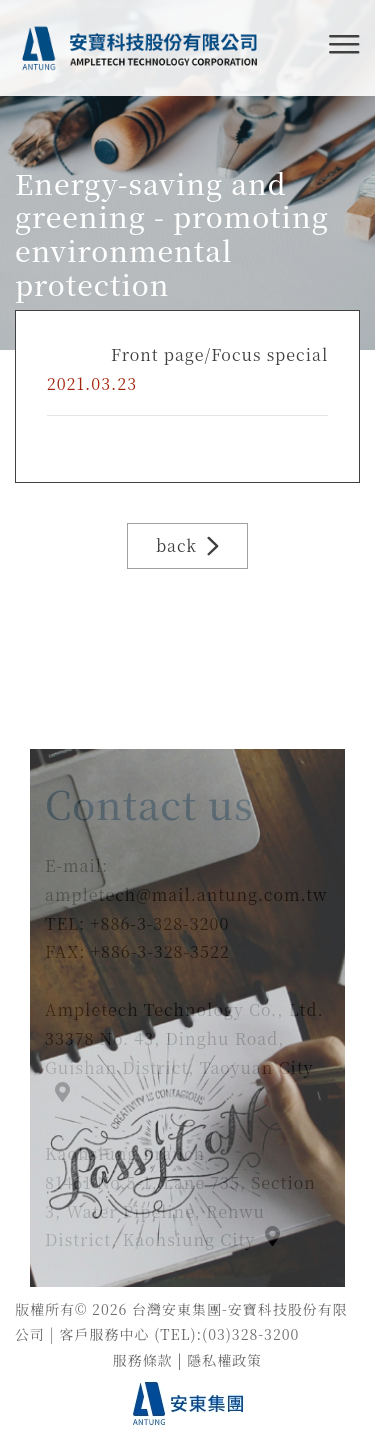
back (187, 545)
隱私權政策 (224, 1360)
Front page (157, 354)
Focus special (269, 354)
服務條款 (143, 1360)
